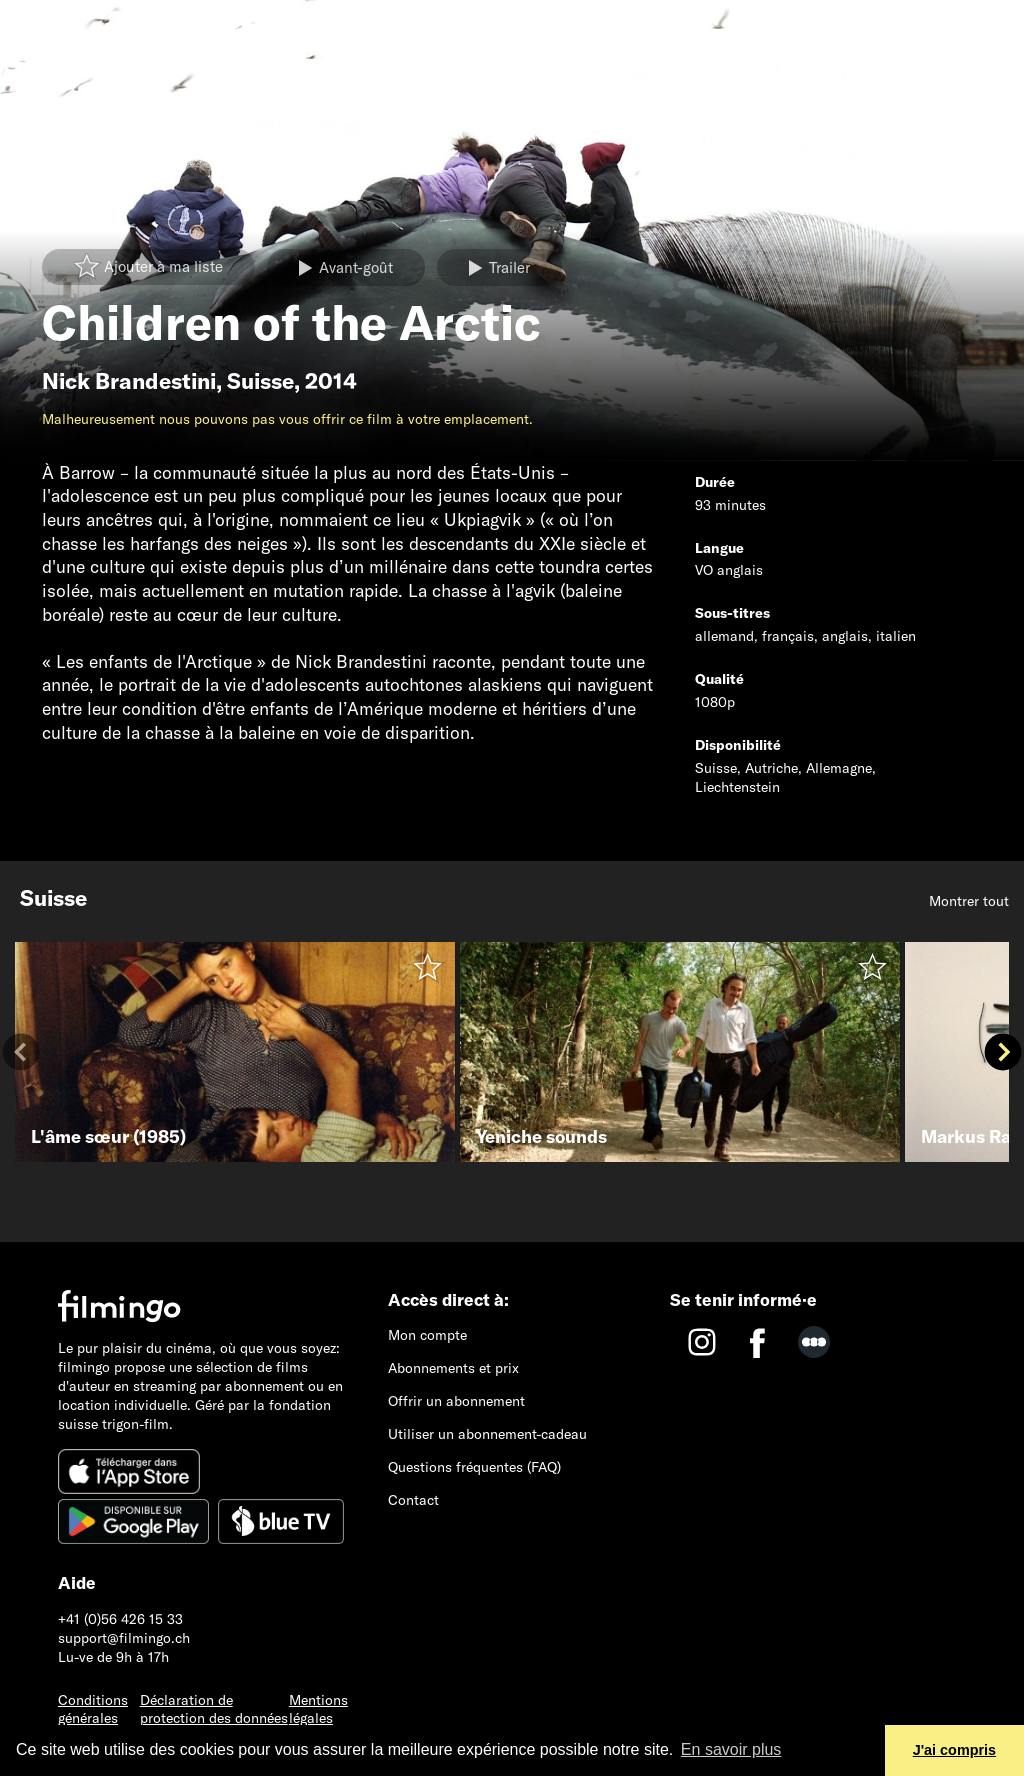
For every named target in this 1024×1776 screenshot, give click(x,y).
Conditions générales (93, 1709)
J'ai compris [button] (954, 1750)
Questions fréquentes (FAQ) (474, 1467)
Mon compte (427, 1335)
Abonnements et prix (453, 1368)
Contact (413, 1500)
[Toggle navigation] (29, 22)
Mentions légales (318, 1709)
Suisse (260, 381)
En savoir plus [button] (731, 1749)
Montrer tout (969, 901)
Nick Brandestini (129, 381)
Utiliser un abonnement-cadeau (487, 1434)
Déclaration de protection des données (214, 1709)
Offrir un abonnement (456, 1401)
